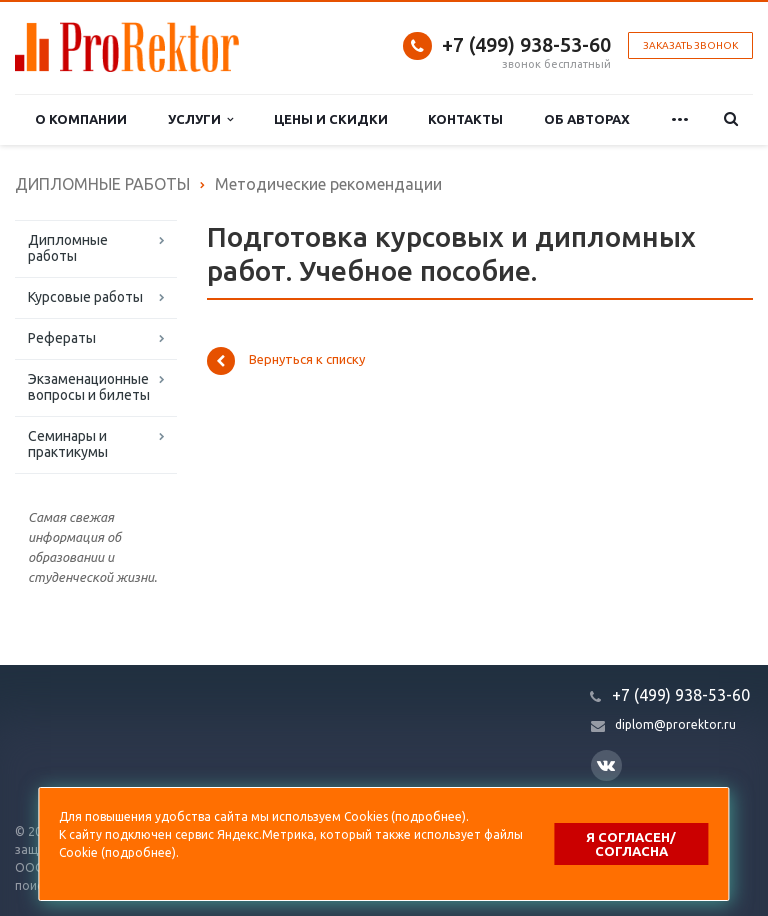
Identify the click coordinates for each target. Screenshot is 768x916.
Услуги (200, 119)
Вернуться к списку (286, 361)
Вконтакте (606, 764)
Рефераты (62, 338)
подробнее (428, 816)
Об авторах (587, 119)
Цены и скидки (331, 119)
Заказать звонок (690, 45)
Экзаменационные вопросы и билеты (89, 387)
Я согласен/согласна (631, 844)
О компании (81, 119)
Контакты (465, 119)
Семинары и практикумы (68, 444)
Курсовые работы (85, 297)
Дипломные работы (68, 248)
